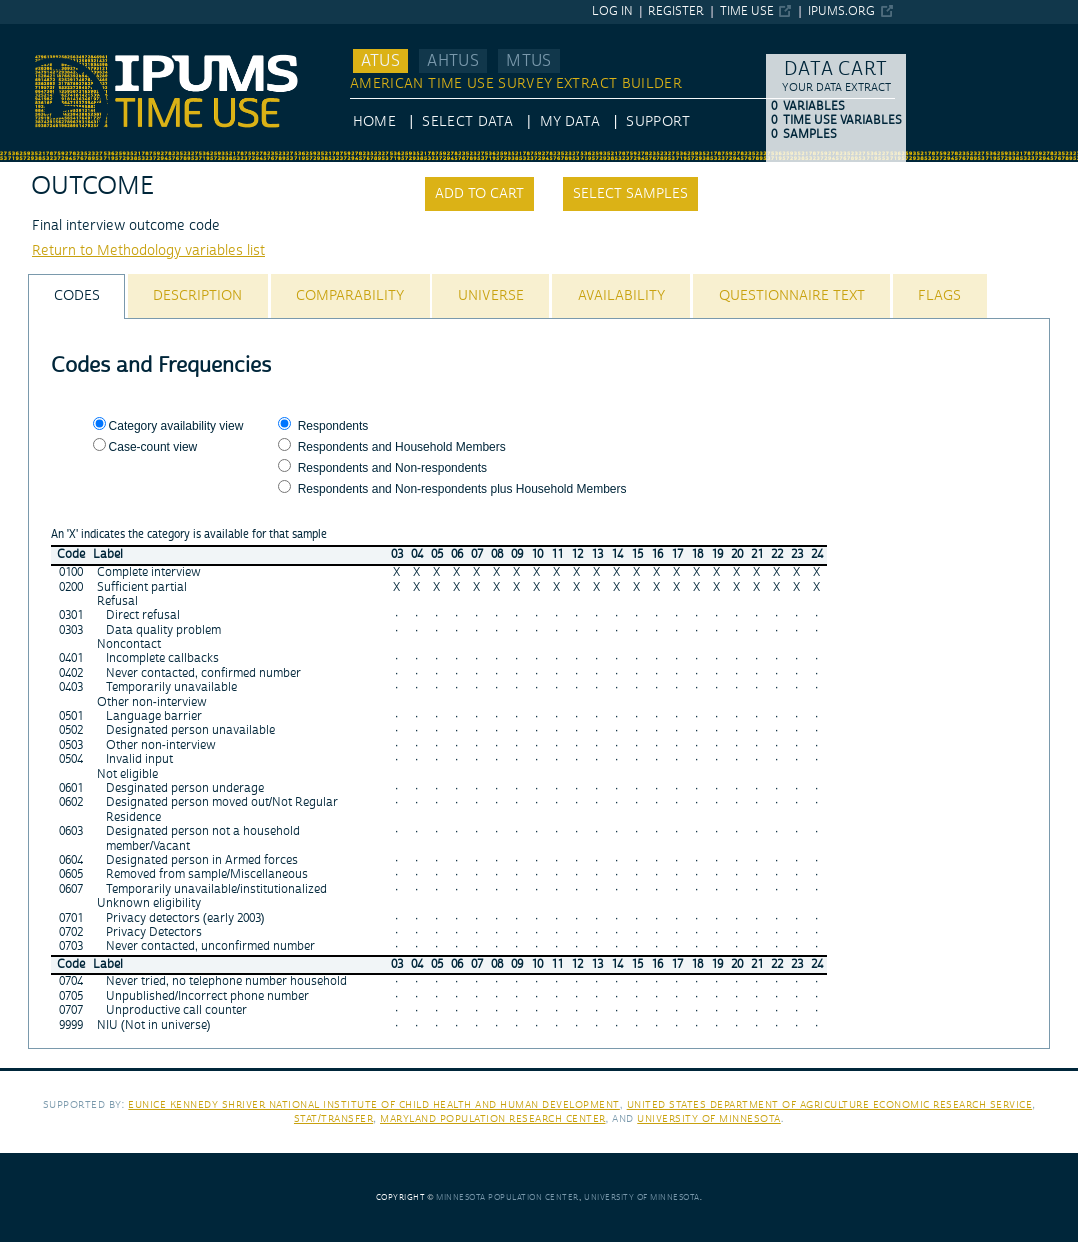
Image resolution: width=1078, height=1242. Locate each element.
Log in (612, 11)
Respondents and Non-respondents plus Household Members (462, 489)
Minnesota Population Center (507, 1197)
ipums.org (841, 11)
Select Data (467, 122)
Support (657, 122)
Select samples (630, 194)
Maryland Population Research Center (493, 1118)
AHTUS (453, 61)
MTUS (528, 61)
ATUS (380, 61)
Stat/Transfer (333, 1118)
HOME (374, 122)
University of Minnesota (709, 1118)
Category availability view (176, 426)
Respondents (333, 426)
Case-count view (153, 447)
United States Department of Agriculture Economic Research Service (830, 1104)
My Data (570, 122)
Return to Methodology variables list (148, 251)
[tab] (76, 296)
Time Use (747, 11)
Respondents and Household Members (402, 447)
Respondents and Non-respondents (392, 468)
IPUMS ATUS (40, 33)
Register (676, 11)
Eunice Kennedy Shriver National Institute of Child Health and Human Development (374, 1104)
